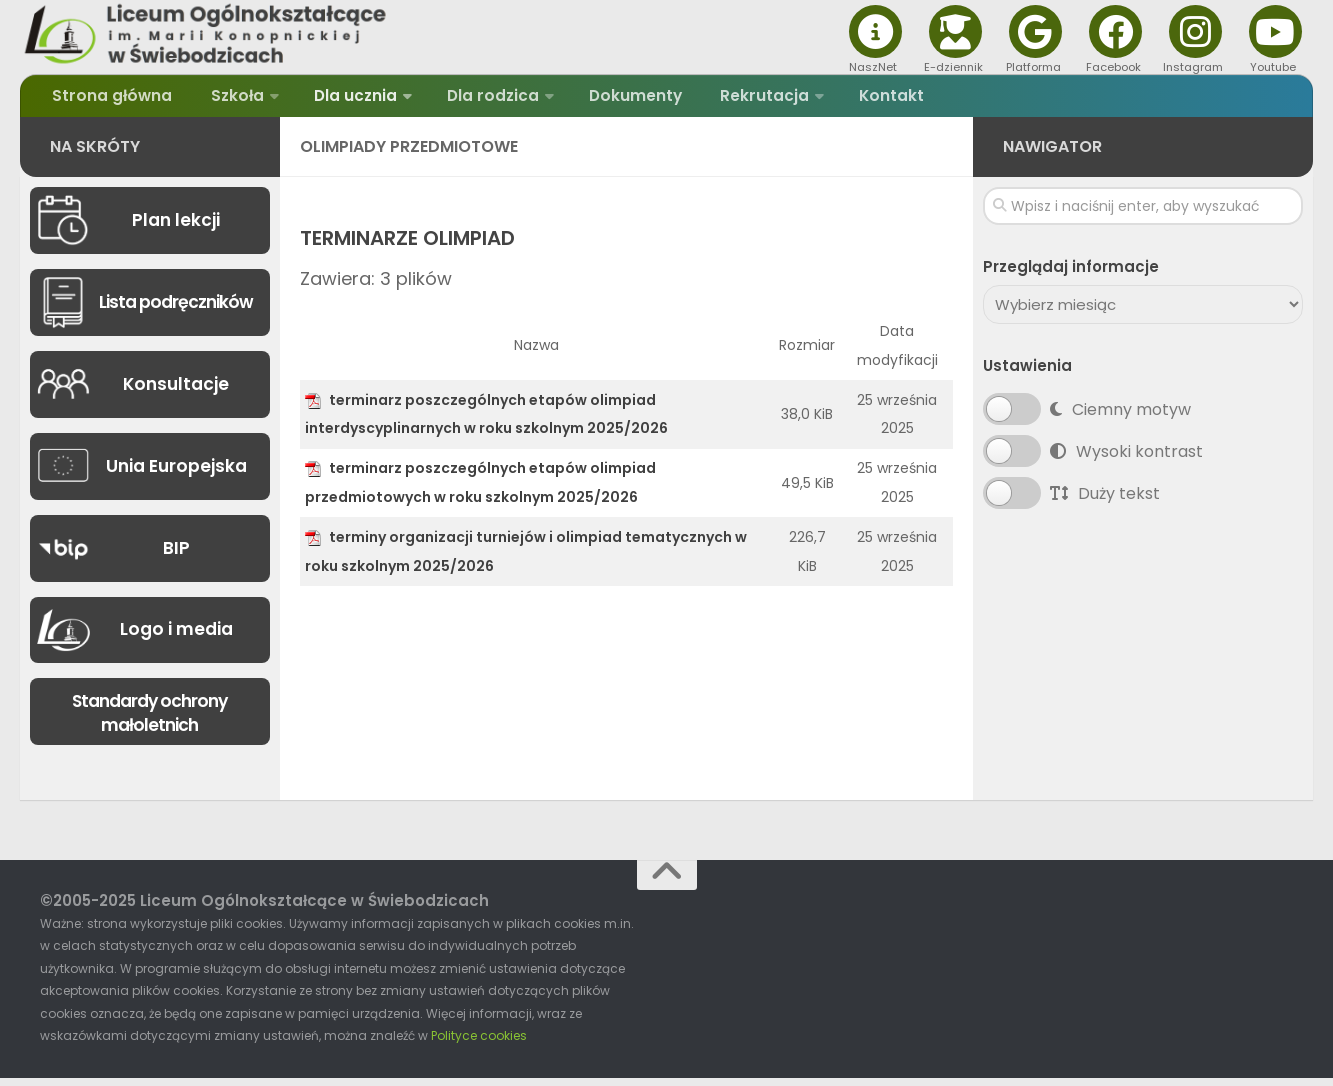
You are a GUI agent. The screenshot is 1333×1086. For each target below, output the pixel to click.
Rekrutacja (729, 99)
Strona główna (110, 99)
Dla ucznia (339, 99)
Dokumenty (609, 99)
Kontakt (850, 99)
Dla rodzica (472, 99)
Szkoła (226, 99)
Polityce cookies (479, 1043)
